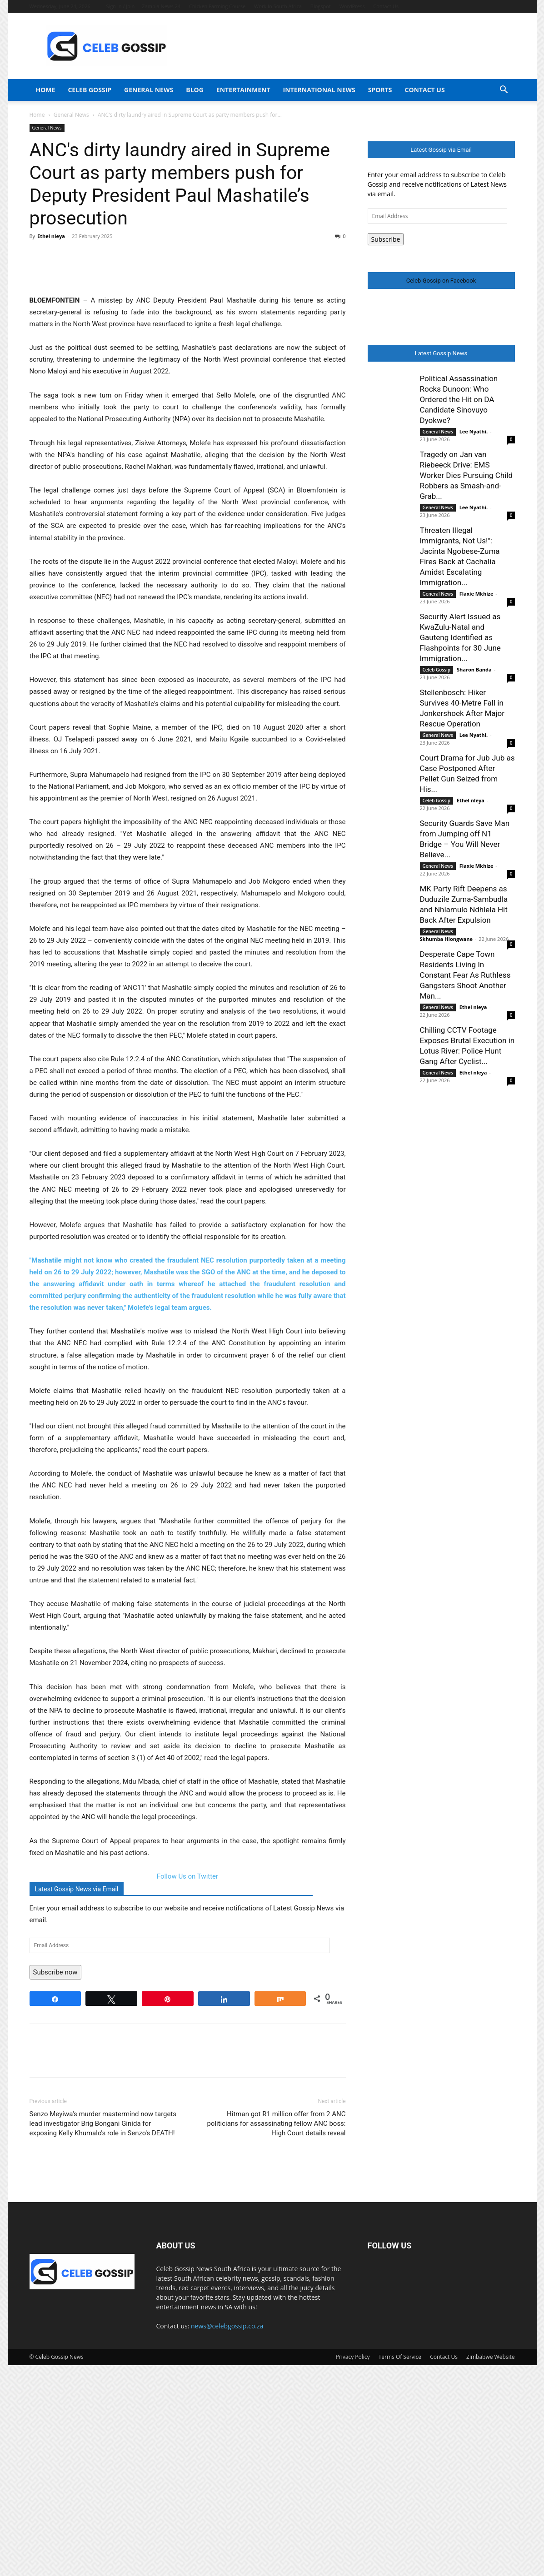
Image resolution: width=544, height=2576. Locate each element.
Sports (380, 89)
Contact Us (386, 6)
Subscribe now (55, 2183)
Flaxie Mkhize (476, 593)
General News (148, 89)
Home (45, 89)
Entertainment (243, 89)
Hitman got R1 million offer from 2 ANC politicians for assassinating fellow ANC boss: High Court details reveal (276, 2334)
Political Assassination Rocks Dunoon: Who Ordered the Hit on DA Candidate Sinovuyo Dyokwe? (459, 399)
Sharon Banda (474, 669)
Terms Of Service (400, 2567)
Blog (195, 89)
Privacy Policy (353, 2567)
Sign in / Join (120, 6)
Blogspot (320, 6)
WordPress (352, 6)
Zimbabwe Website (490, 2567)
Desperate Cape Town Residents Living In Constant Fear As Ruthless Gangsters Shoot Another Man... (465, 975)
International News (319, 89)
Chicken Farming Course (217, 6)
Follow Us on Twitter (187, 2087)
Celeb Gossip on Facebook (441, 280)
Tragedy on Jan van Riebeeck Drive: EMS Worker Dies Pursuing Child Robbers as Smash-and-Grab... (466, 475)
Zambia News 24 (161, 6)
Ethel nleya (51, 236)
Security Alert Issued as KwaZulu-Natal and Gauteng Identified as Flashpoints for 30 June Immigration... (460, 637)
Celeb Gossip (89, 89)
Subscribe (385, 239)
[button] (504, 90)
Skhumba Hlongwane (446, 938)
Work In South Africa (278, 6)
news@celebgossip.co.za (227, 2536)
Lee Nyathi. (473, 431)
